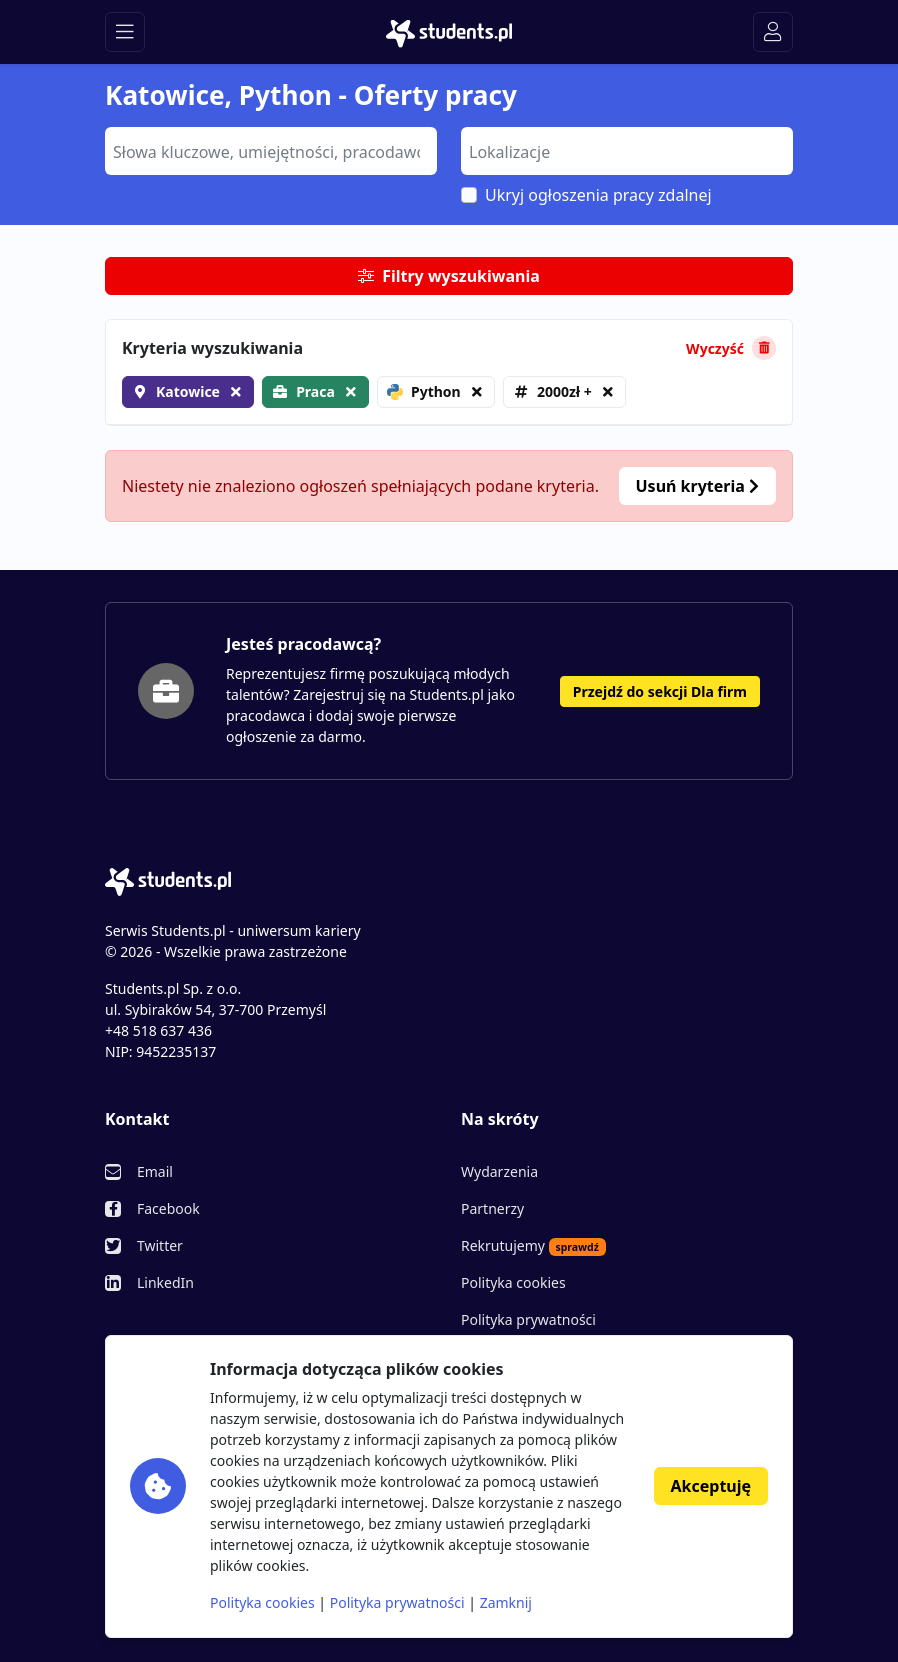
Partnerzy (492, 1208)
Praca (315, 391)
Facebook (168, 1208)
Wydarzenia (499, 1171)
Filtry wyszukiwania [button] (449, 276)
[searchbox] (268, 150)
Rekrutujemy (533, 1246)
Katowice (188, 391)
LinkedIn (165, 1282)
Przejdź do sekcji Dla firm (660, 691)
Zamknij (506, 1602)
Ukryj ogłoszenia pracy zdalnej (598, 195)
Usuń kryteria (697, 486)
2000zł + (564, 391)
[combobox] (271, 151)
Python (424, 391)
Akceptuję (711, 1486)
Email (155, 1171)
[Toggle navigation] (125, 32)
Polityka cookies (513, 1282)
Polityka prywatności (528, 1319)
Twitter (160, 1245)
